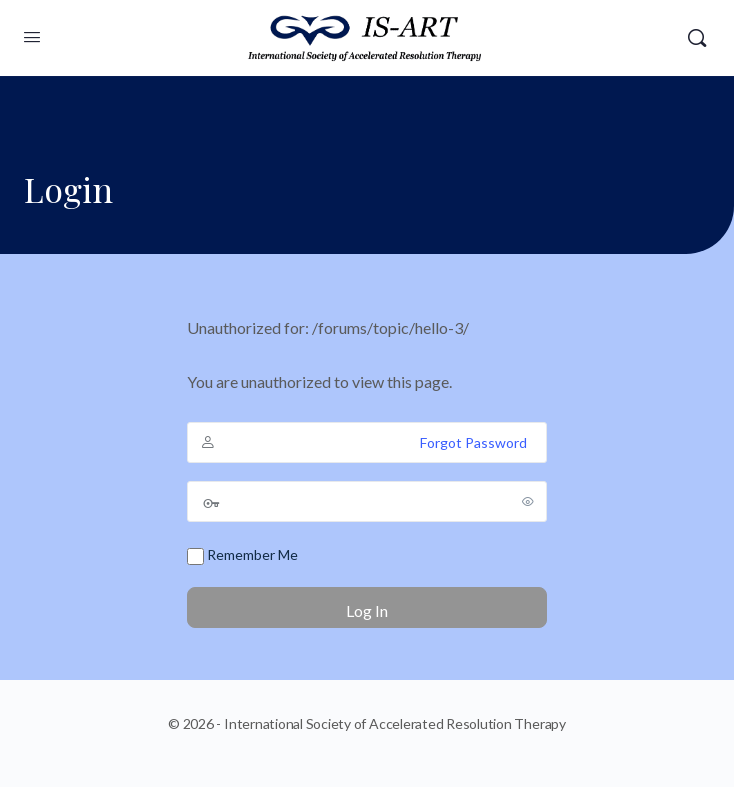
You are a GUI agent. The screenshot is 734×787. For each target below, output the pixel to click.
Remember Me (242, 555)
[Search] (697, 38)
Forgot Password (473, 442)
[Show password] (528, 501)
